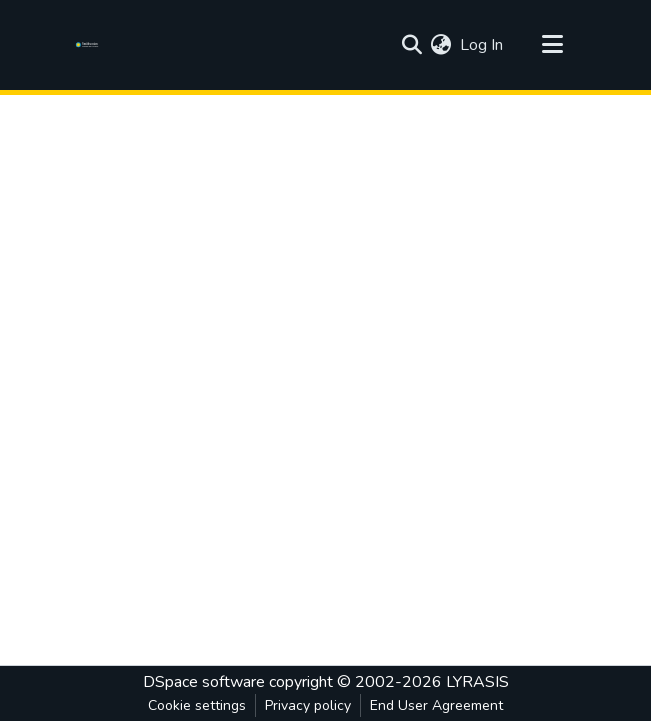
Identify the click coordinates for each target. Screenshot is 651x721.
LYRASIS (477, 682)
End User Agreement (436, 705)
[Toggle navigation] (553, 45)
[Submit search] (412, 45)
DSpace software (204, 682)
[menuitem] (441, 45)
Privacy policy (308, 705)
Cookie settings (197, 705)
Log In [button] (482, 45)
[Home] (90, 45)
